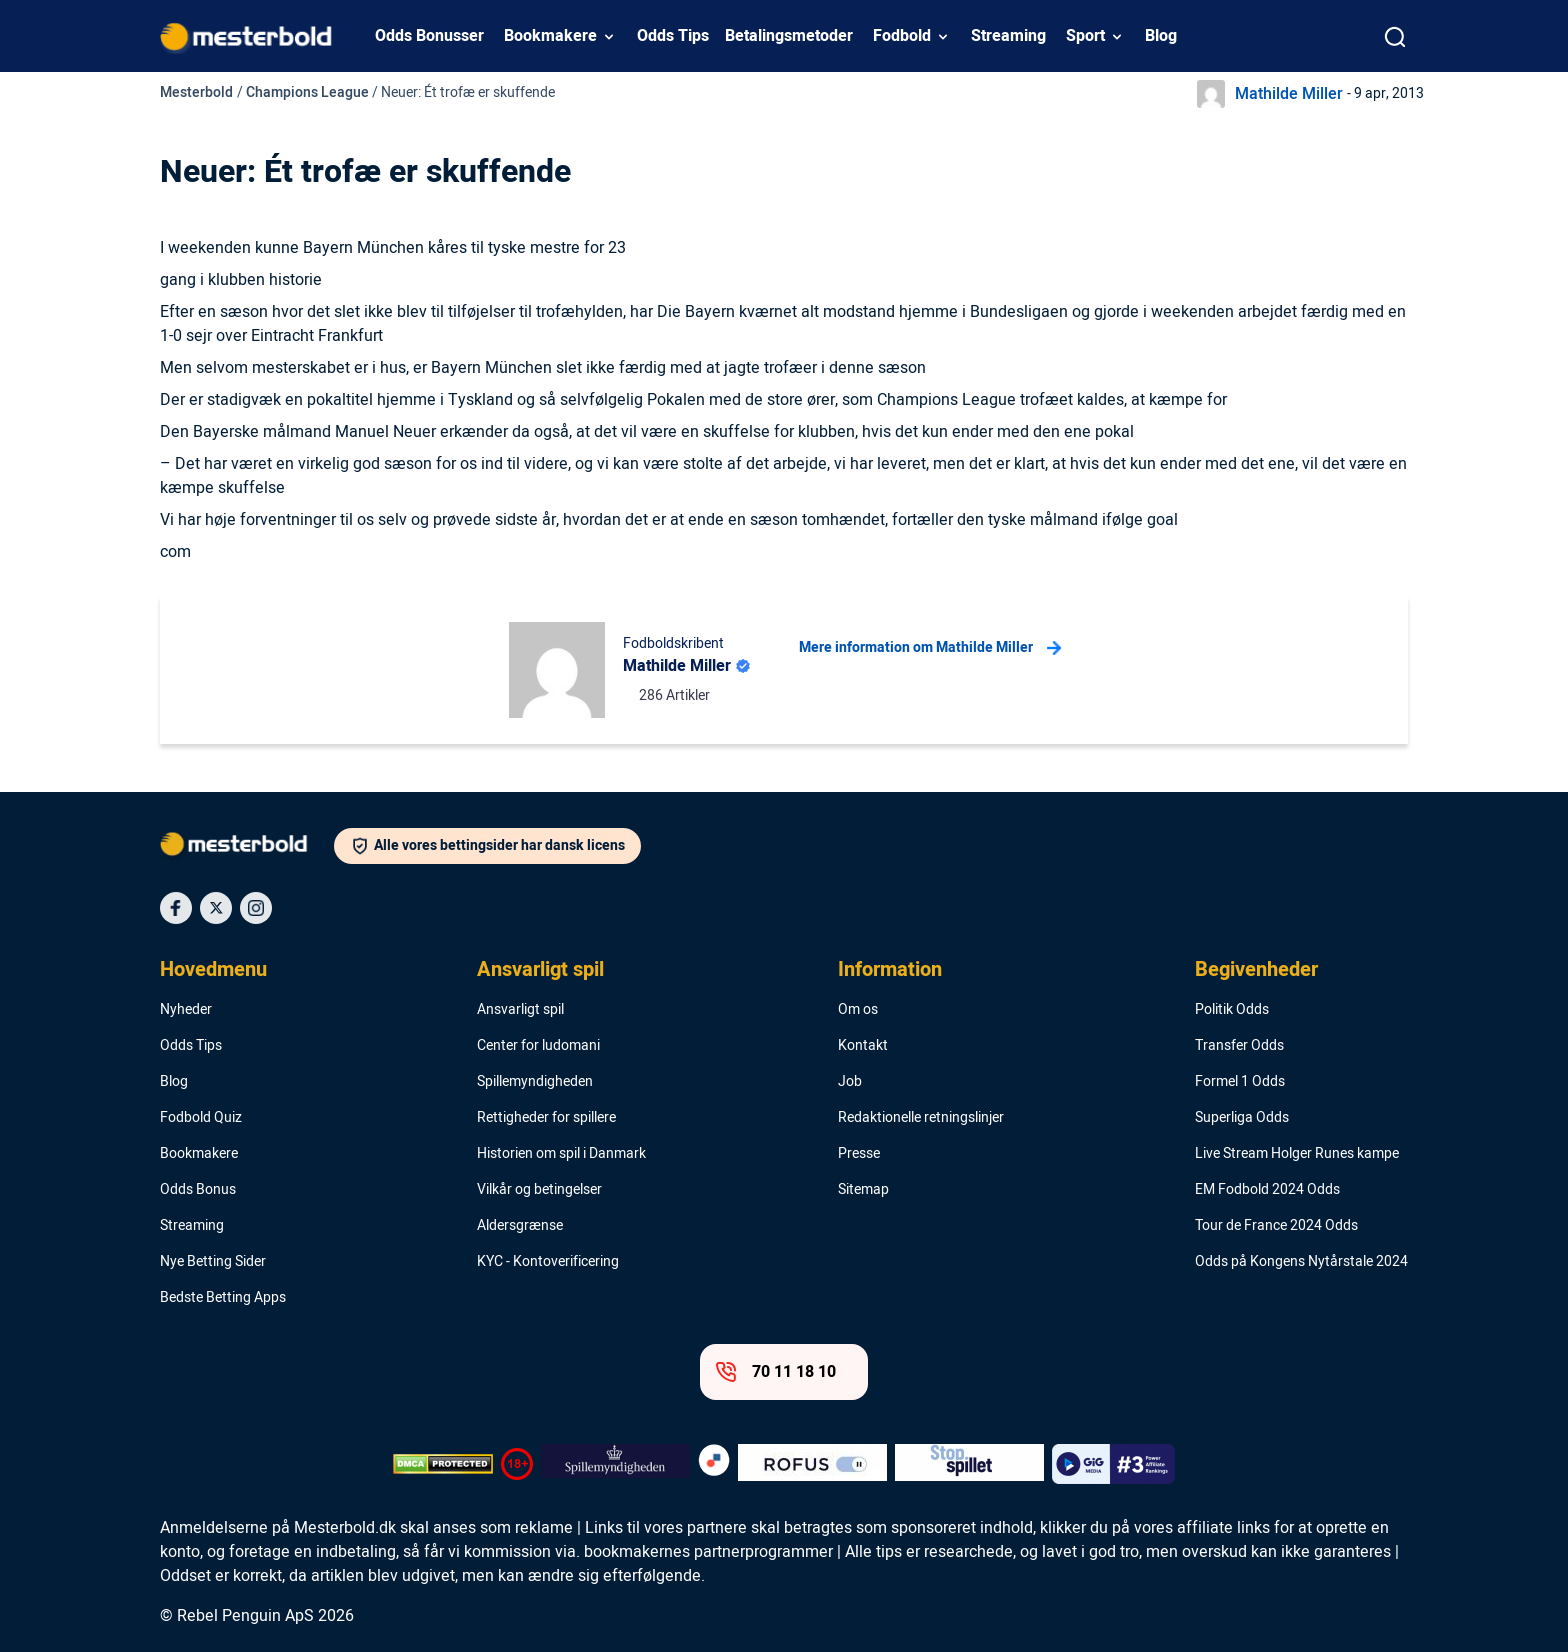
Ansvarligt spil (540, 970)
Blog (1161, 36)
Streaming (1008, 36)
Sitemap (863, 1190)
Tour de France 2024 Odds (1276, 1226)
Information (890, 970)
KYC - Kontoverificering (548, 1262)
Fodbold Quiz (201, 1118)
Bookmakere (550, 36)
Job (850, 1082)
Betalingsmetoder (789, 36)
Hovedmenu (213, 970)
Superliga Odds (1242, 1118)
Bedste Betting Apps (223, 1298)
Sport (1085, 36)
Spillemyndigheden (535, 1082)
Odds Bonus (198, 1190)
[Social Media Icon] (176, 908)
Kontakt (863, 1046)
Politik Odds (1232, 1010)
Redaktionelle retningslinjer (921, 1118)
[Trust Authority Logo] (615, 1464)
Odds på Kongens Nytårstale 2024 (1301, 1262)
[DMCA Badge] (443, 1464)
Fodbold (902, 36)
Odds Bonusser (429, 36)
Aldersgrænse (520, 1226)
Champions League (307, 92)
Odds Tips (673, 36)
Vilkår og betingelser (539, 1190)
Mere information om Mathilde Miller (930, 648)
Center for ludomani (538, 1046)
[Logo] (247, 848)
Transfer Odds (1239, 1046)
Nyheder (186, 1010)
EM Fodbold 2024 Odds (1267, 1190)
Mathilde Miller (1289, 94)
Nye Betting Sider (213, 1262)
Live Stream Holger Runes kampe (1297, 1154)
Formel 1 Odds (1240, 1082)
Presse (859, 1154)
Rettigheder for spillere (546, 1118)
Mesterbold (196, 92)
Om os (858, 1010)
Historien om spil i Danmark (561, 1154)
